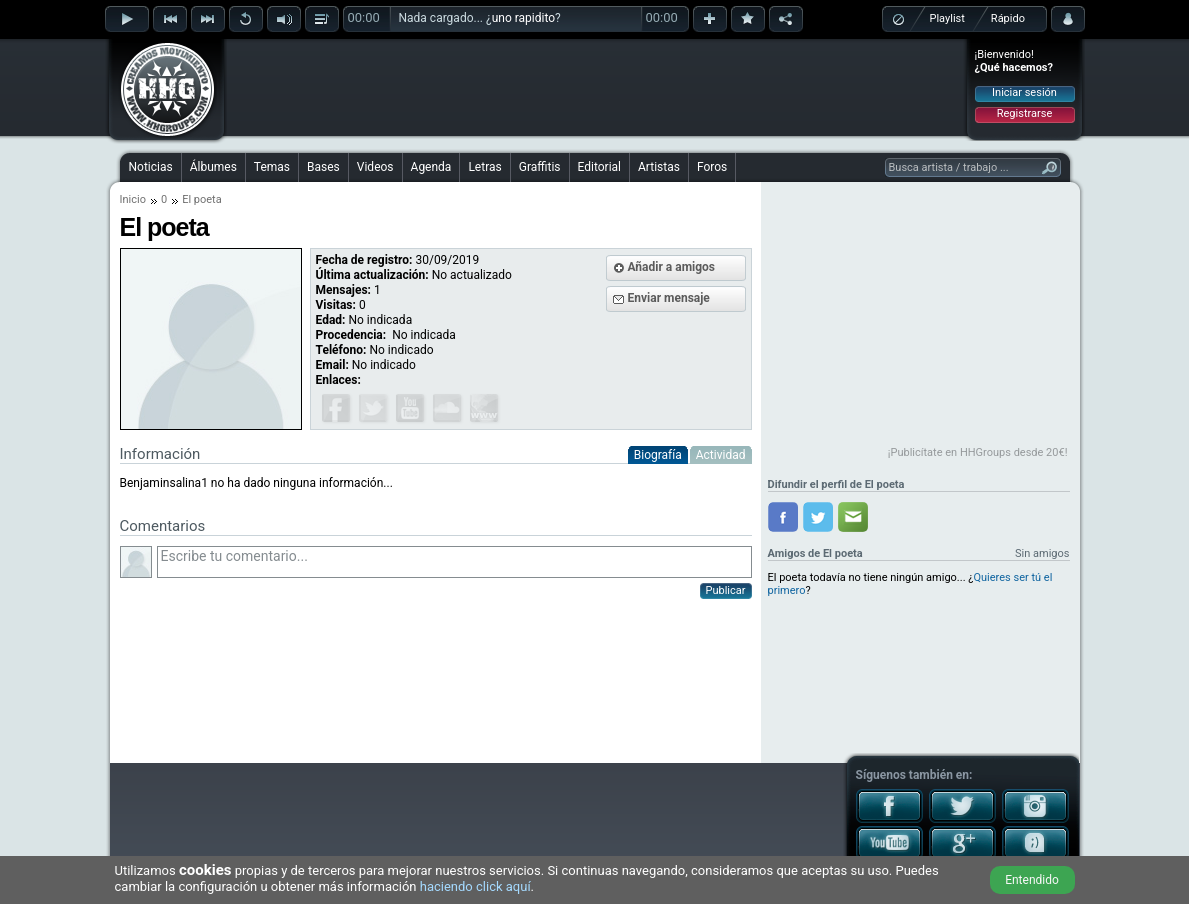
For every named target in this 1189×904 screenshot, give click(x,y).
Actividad (721, 455)
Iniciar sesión (1024, 92)
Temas (272, 167)
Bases (323, 167)
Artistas (659, 167)
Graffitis (540, 167)
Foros (712, 167)
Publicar (726, 590)
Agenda (431, 167)
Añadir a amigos (672, 267)
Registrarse (1024, 113)
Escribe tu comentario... (454, 562)
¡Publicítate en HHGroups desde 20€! (978, 452)
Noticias (151, 167)
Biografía (658, 455)
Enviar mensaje (669, 298)
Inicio (133, 199)
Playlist (947, 18)
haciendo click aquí (475, 886)
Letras (484, 167)
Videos (375, 167)
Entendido (1032, 880)
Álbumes (213, 167)
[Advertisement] (596, 87)
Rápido (1008, 18)
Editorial (599, 167)
